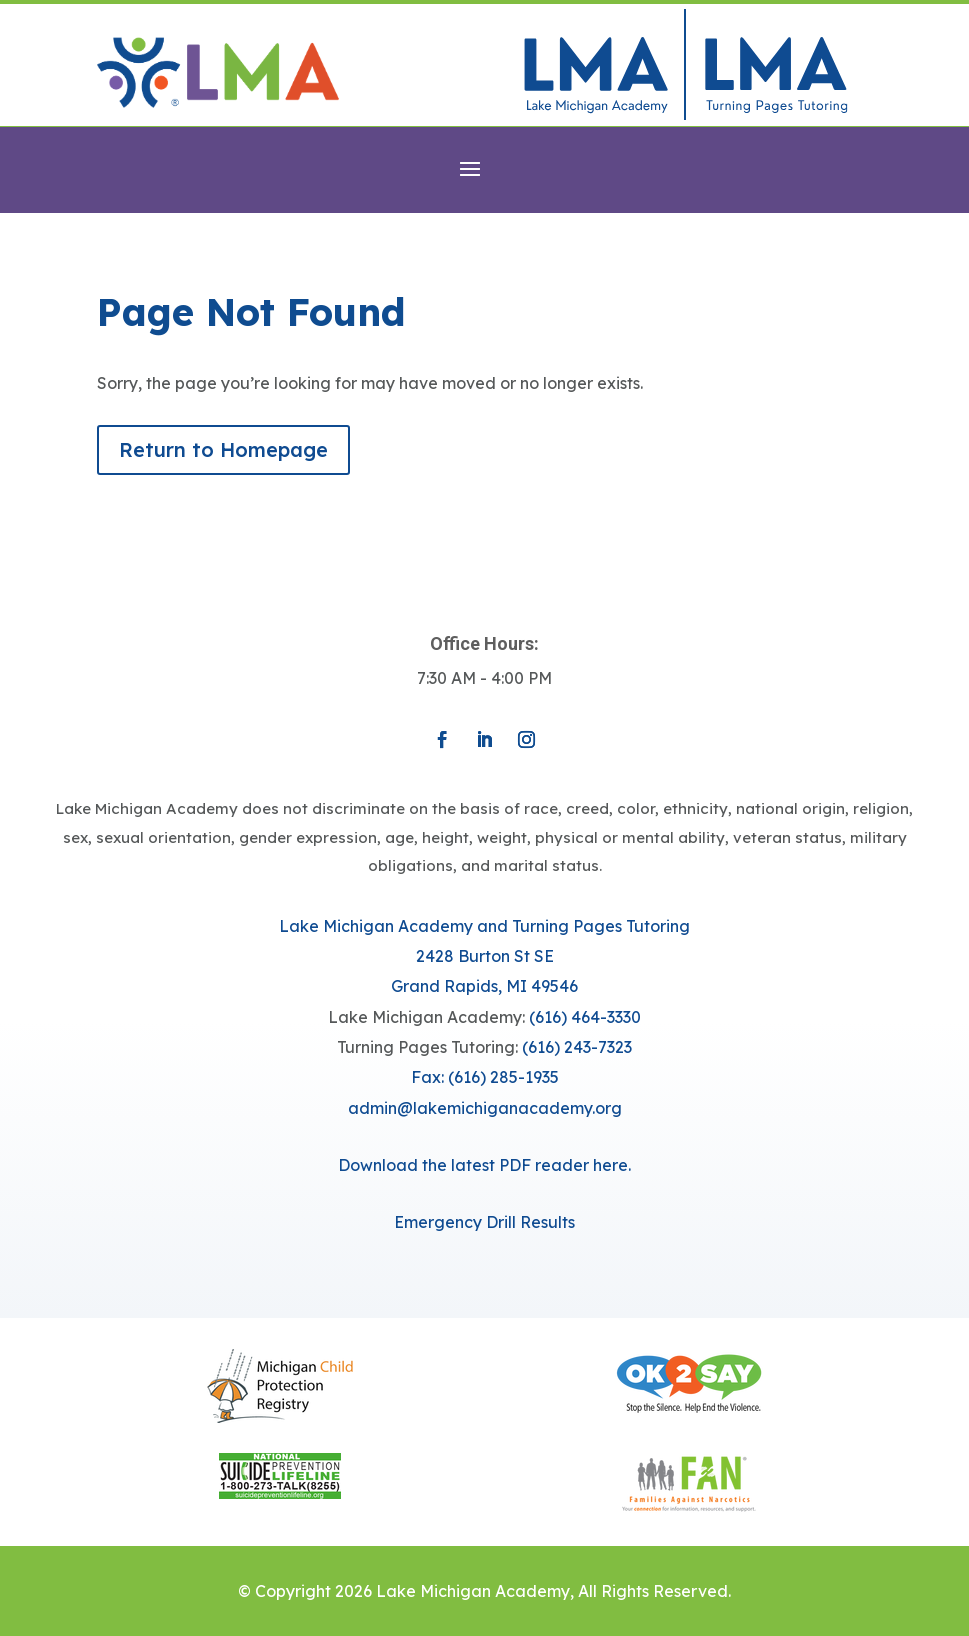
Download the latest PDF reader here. (484, 1165)
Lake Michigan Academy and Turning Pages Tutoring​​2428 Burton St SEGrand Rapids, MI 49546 (484, 956)
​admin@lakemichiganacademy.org (485, 1108)
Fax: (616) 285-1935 (485, 1077)
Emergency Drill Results (484, 1222)
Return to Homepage (223, 449)
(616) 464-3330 (585, 1017)
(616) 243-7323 (577, 1047)
